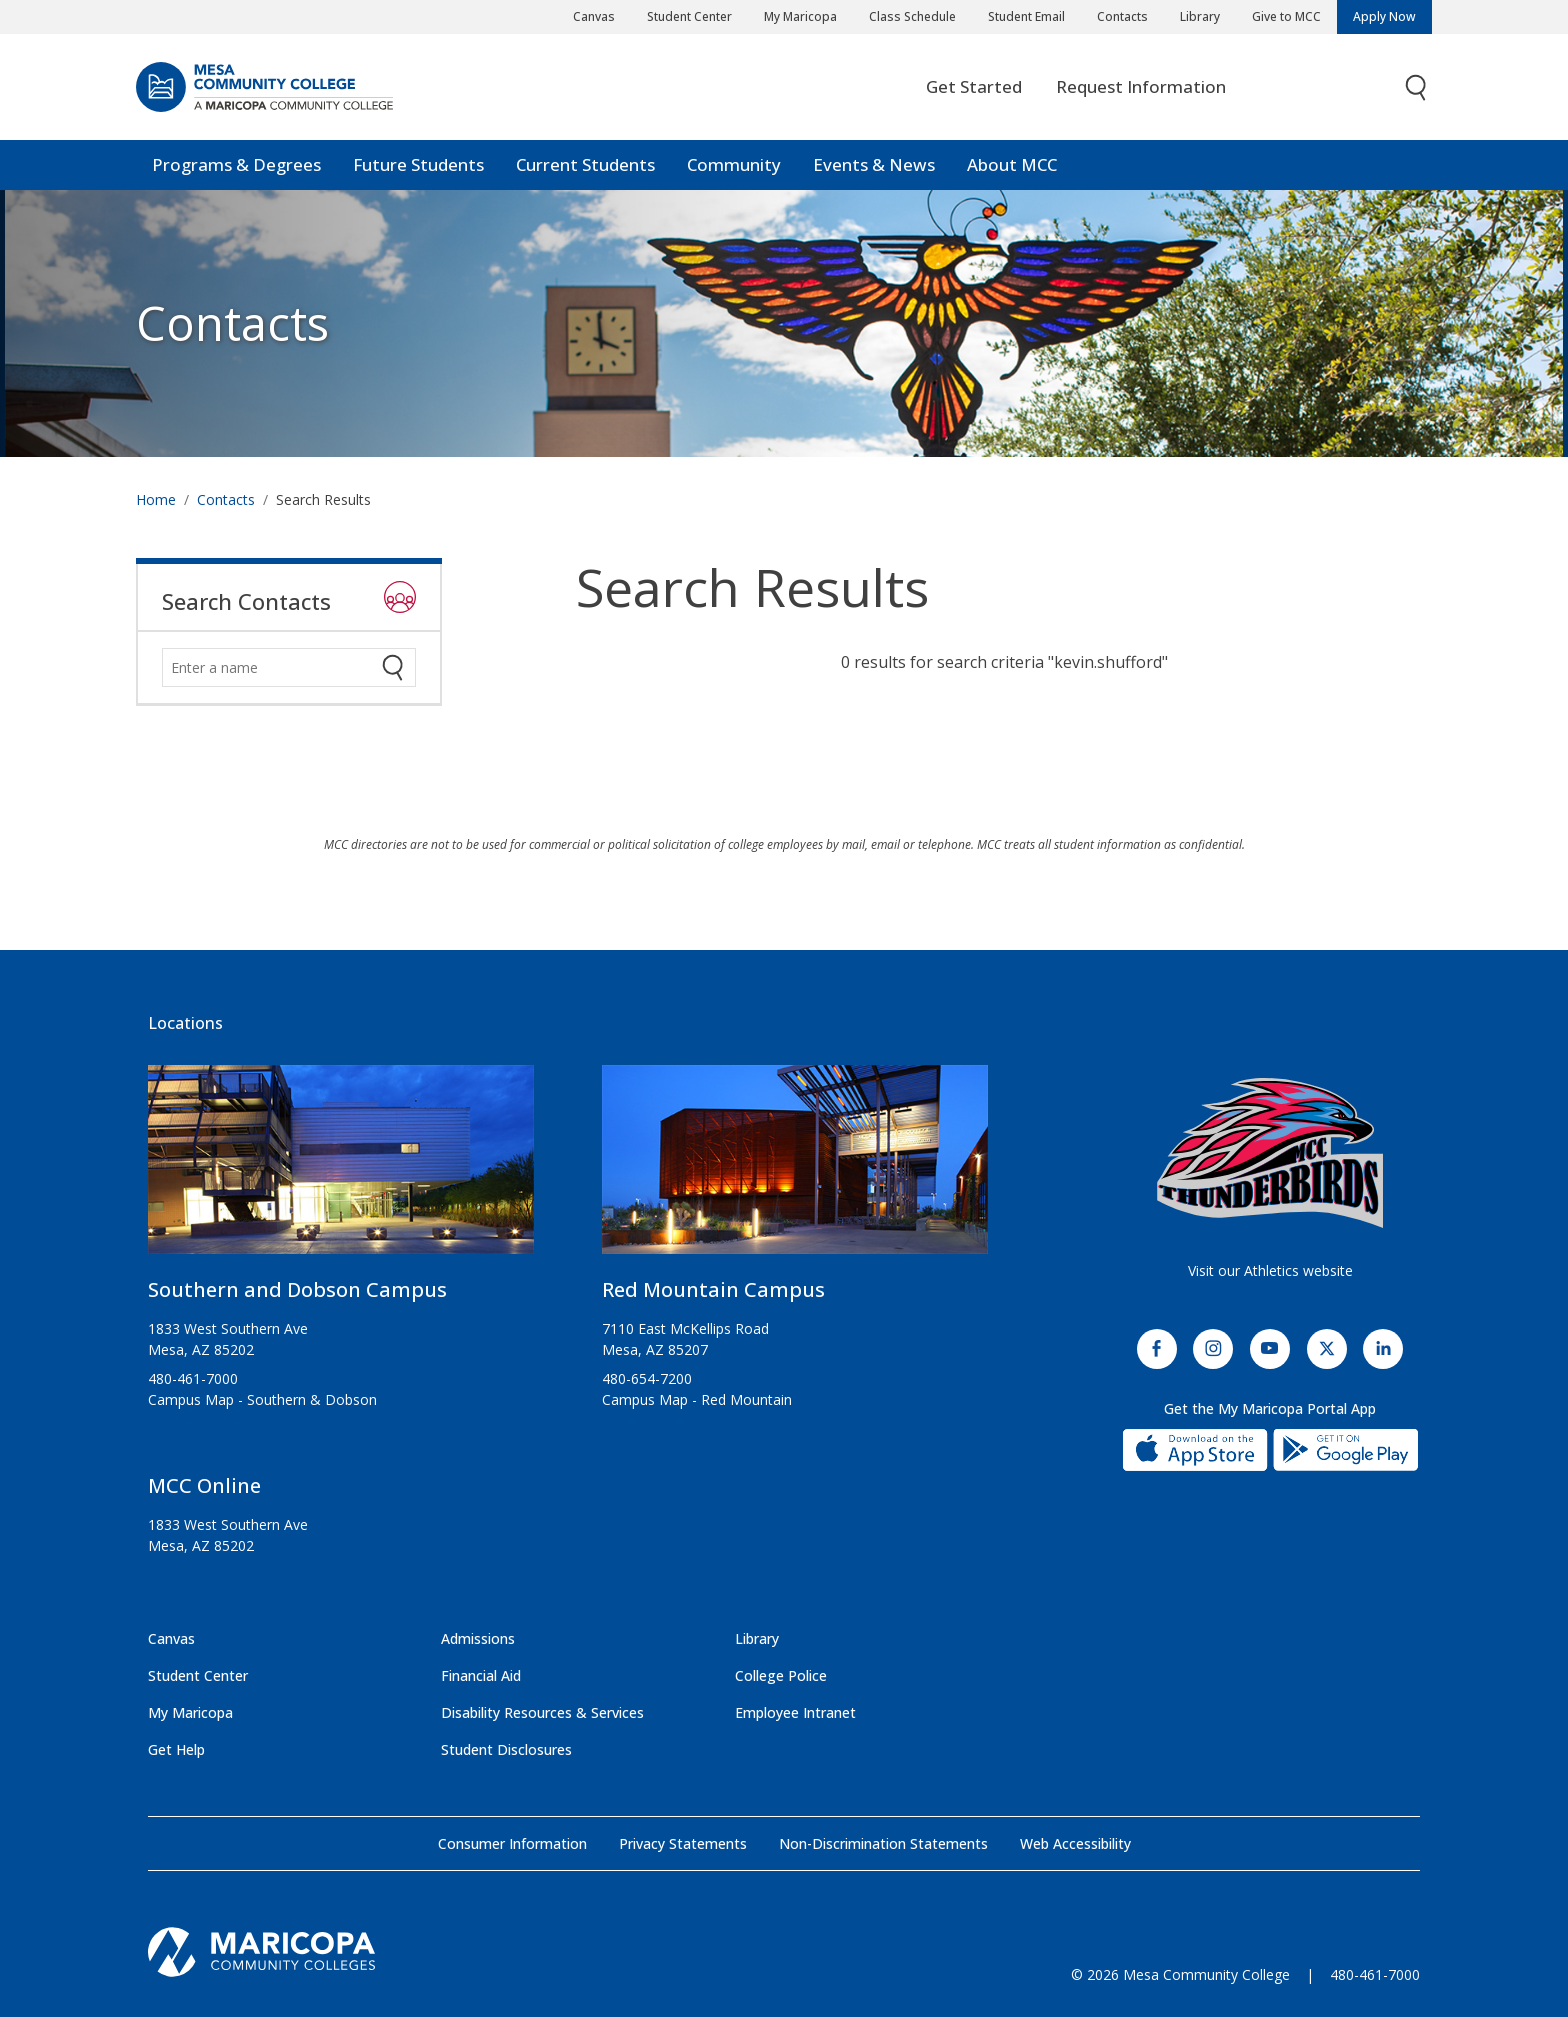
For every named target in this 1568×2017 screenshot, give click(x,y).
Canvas (594, 16)
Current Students (585, 164)
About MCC (1012, 164)
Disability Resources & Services (542, 1712)
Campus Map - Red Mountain (697, 1399)
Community (734, 164)
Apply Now (1384, 16)
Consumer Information (512, 1843)
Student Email (1026, 16)
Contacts (1122, 16)
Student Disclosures (506, 1749)
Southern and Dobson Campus (297, 1289)
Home (156, 499)
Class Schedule (912, 16)
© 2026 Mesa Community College (1180, 1974)
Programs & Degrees (236, 164)
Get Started (974, 86)
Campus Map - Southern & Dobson (262, 1399)
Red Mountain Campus (713, 1289)
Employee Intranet (795, 1712)
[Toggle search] (1417, 87)
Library (1200, 16)
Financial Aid (481, 1675)
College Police (781, 1675)
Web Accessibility (1075, 1843)
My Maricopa (800, 16)
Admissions (478, 1638)
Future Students (418, 164)
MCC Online (204, 1485)
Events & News (874, 164)
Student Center (689, 16)
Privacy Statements (683, 1843)
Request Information (1141, 86)
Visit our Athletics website (1270, 1270)
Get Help (176, 1749)
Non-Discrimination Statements (883, 1843)
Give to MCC (1286, 16)
